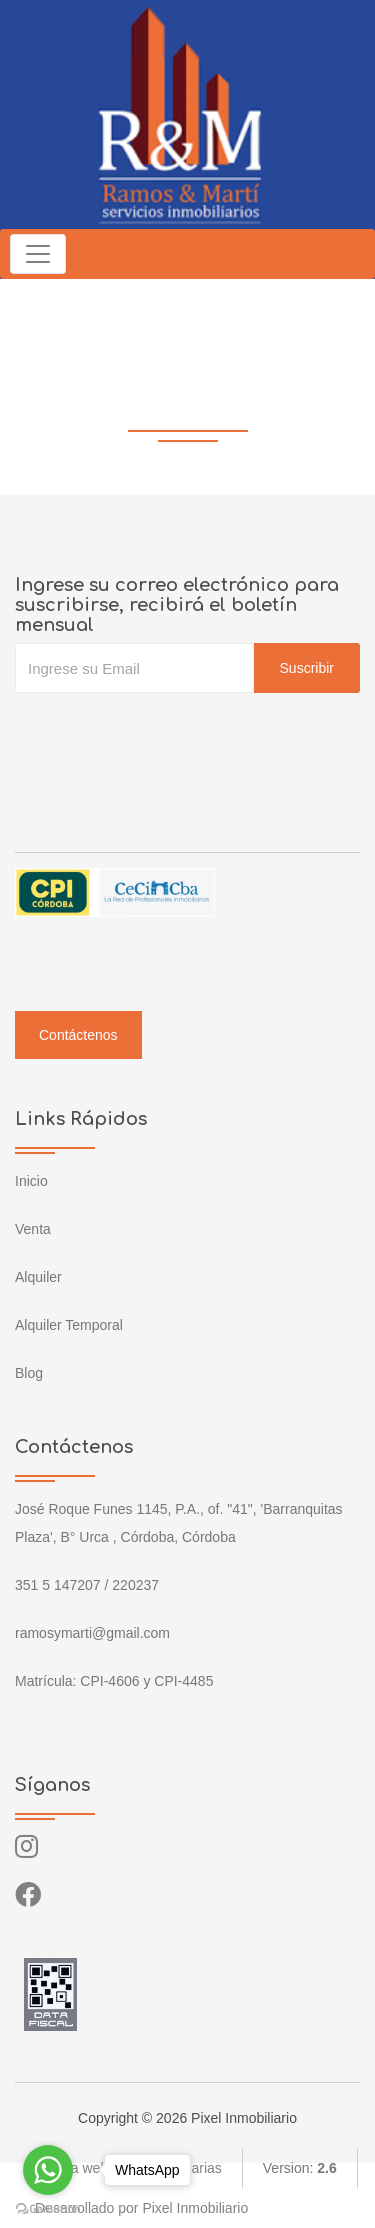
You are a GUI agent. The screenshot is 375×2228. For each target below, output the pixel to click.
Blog (29, 1373)
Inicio (31, 1181)
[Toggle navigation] (38, 254)
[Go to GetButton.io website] (48, 2208)
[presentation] (167, 733)
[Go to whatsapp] (48, 2170)
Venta (33, 1229)
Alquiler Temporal (69, 1325)
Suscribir (307, 668)
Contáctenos (78, 1035)
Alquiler (38, 1277)
